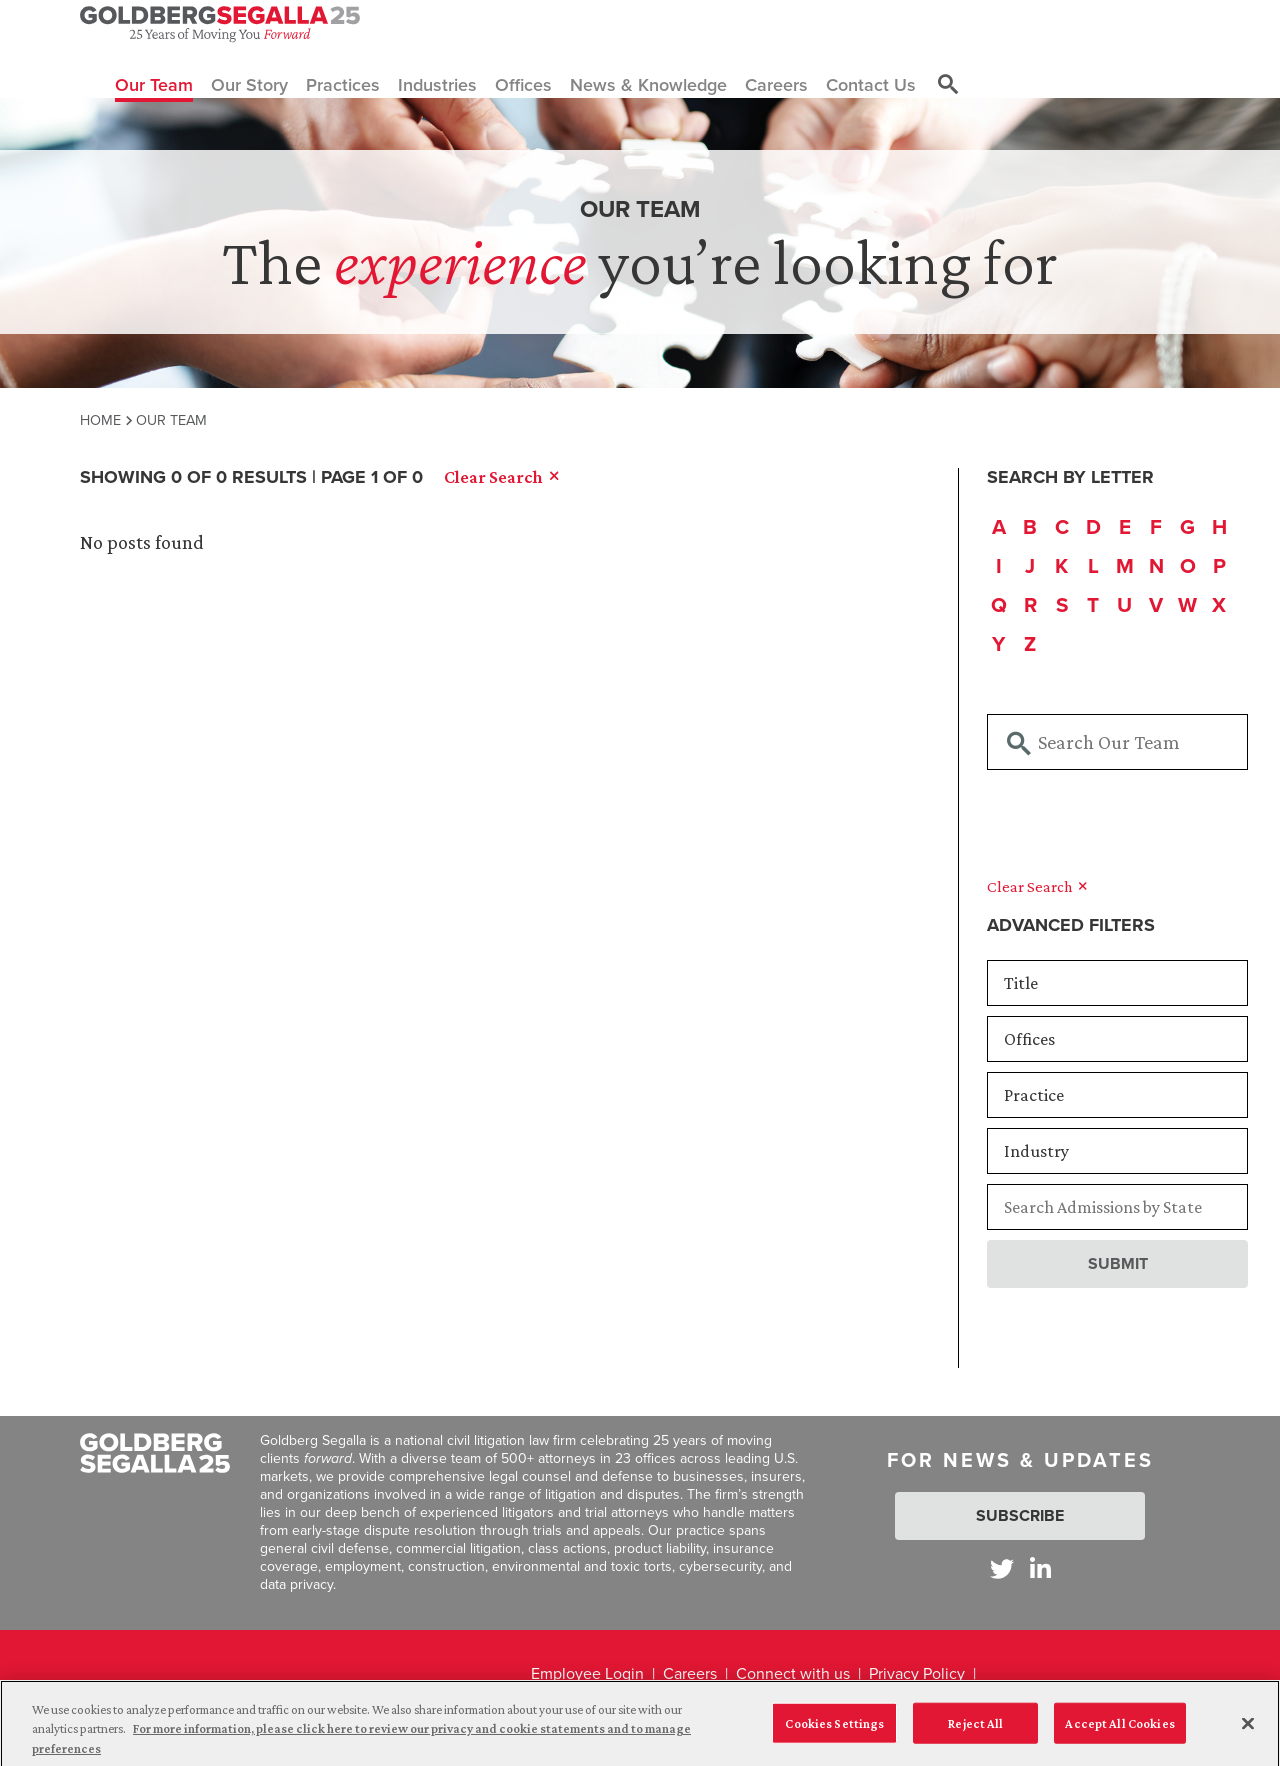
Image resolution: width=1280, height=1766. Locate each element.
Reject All (975, 1730)
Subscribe (1020, 1515)
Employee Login (587, 1673)
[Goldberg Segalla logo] (220, 24)
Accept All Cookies (1119, 1730)
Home (100, 420)
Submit (1118, 1263)
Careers (690, 1673)
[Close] (1248, 1731)
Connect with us (793, 1673)
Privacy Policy (917, 1673)
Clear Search (1037, 886)
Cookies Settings (834, 1730)
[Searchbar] (1117, 742)
